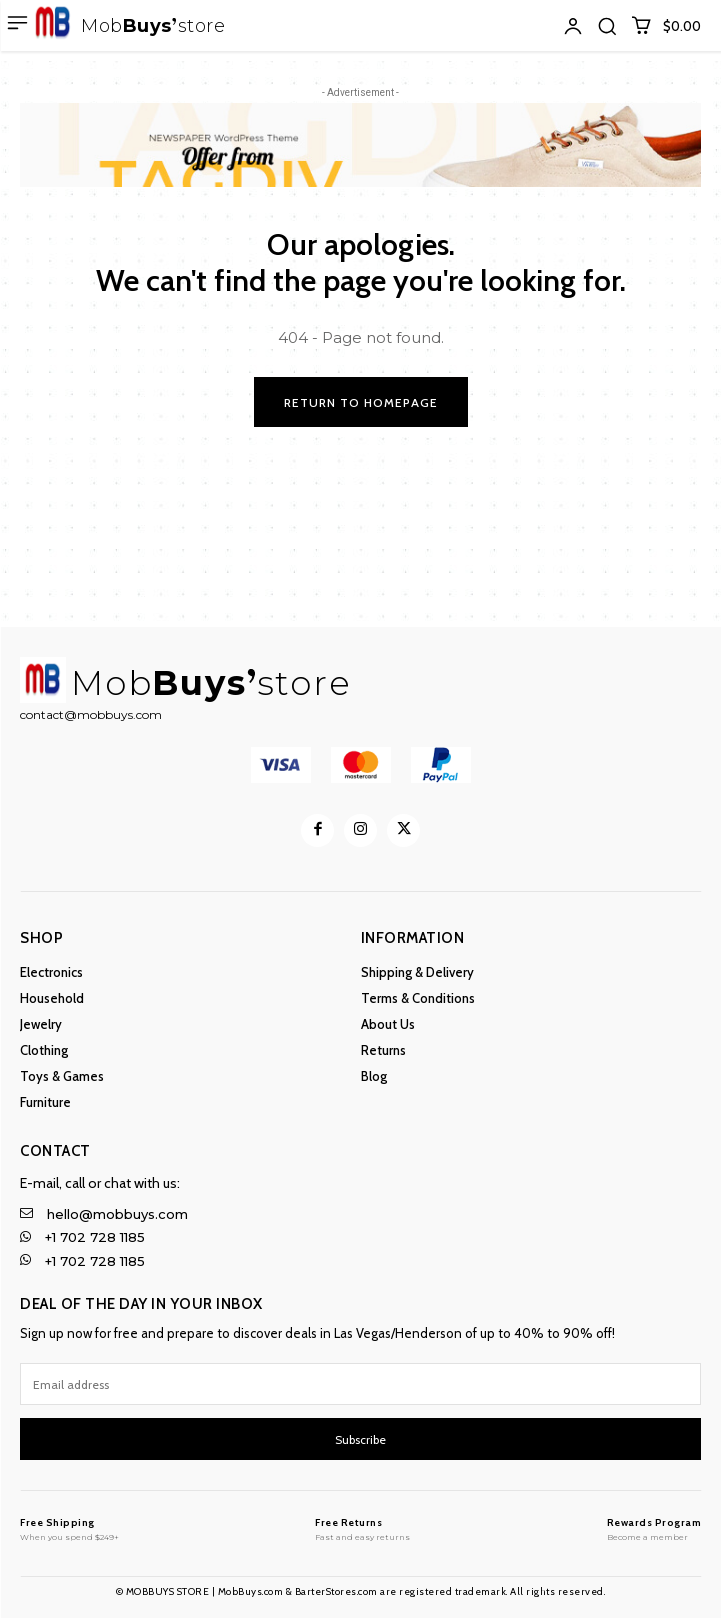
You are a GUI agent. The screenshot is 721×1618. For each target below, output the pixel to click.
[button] (607, 26)
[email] (360, 1384)
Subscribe (360, 1439)
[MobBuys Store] (69, 1529)
